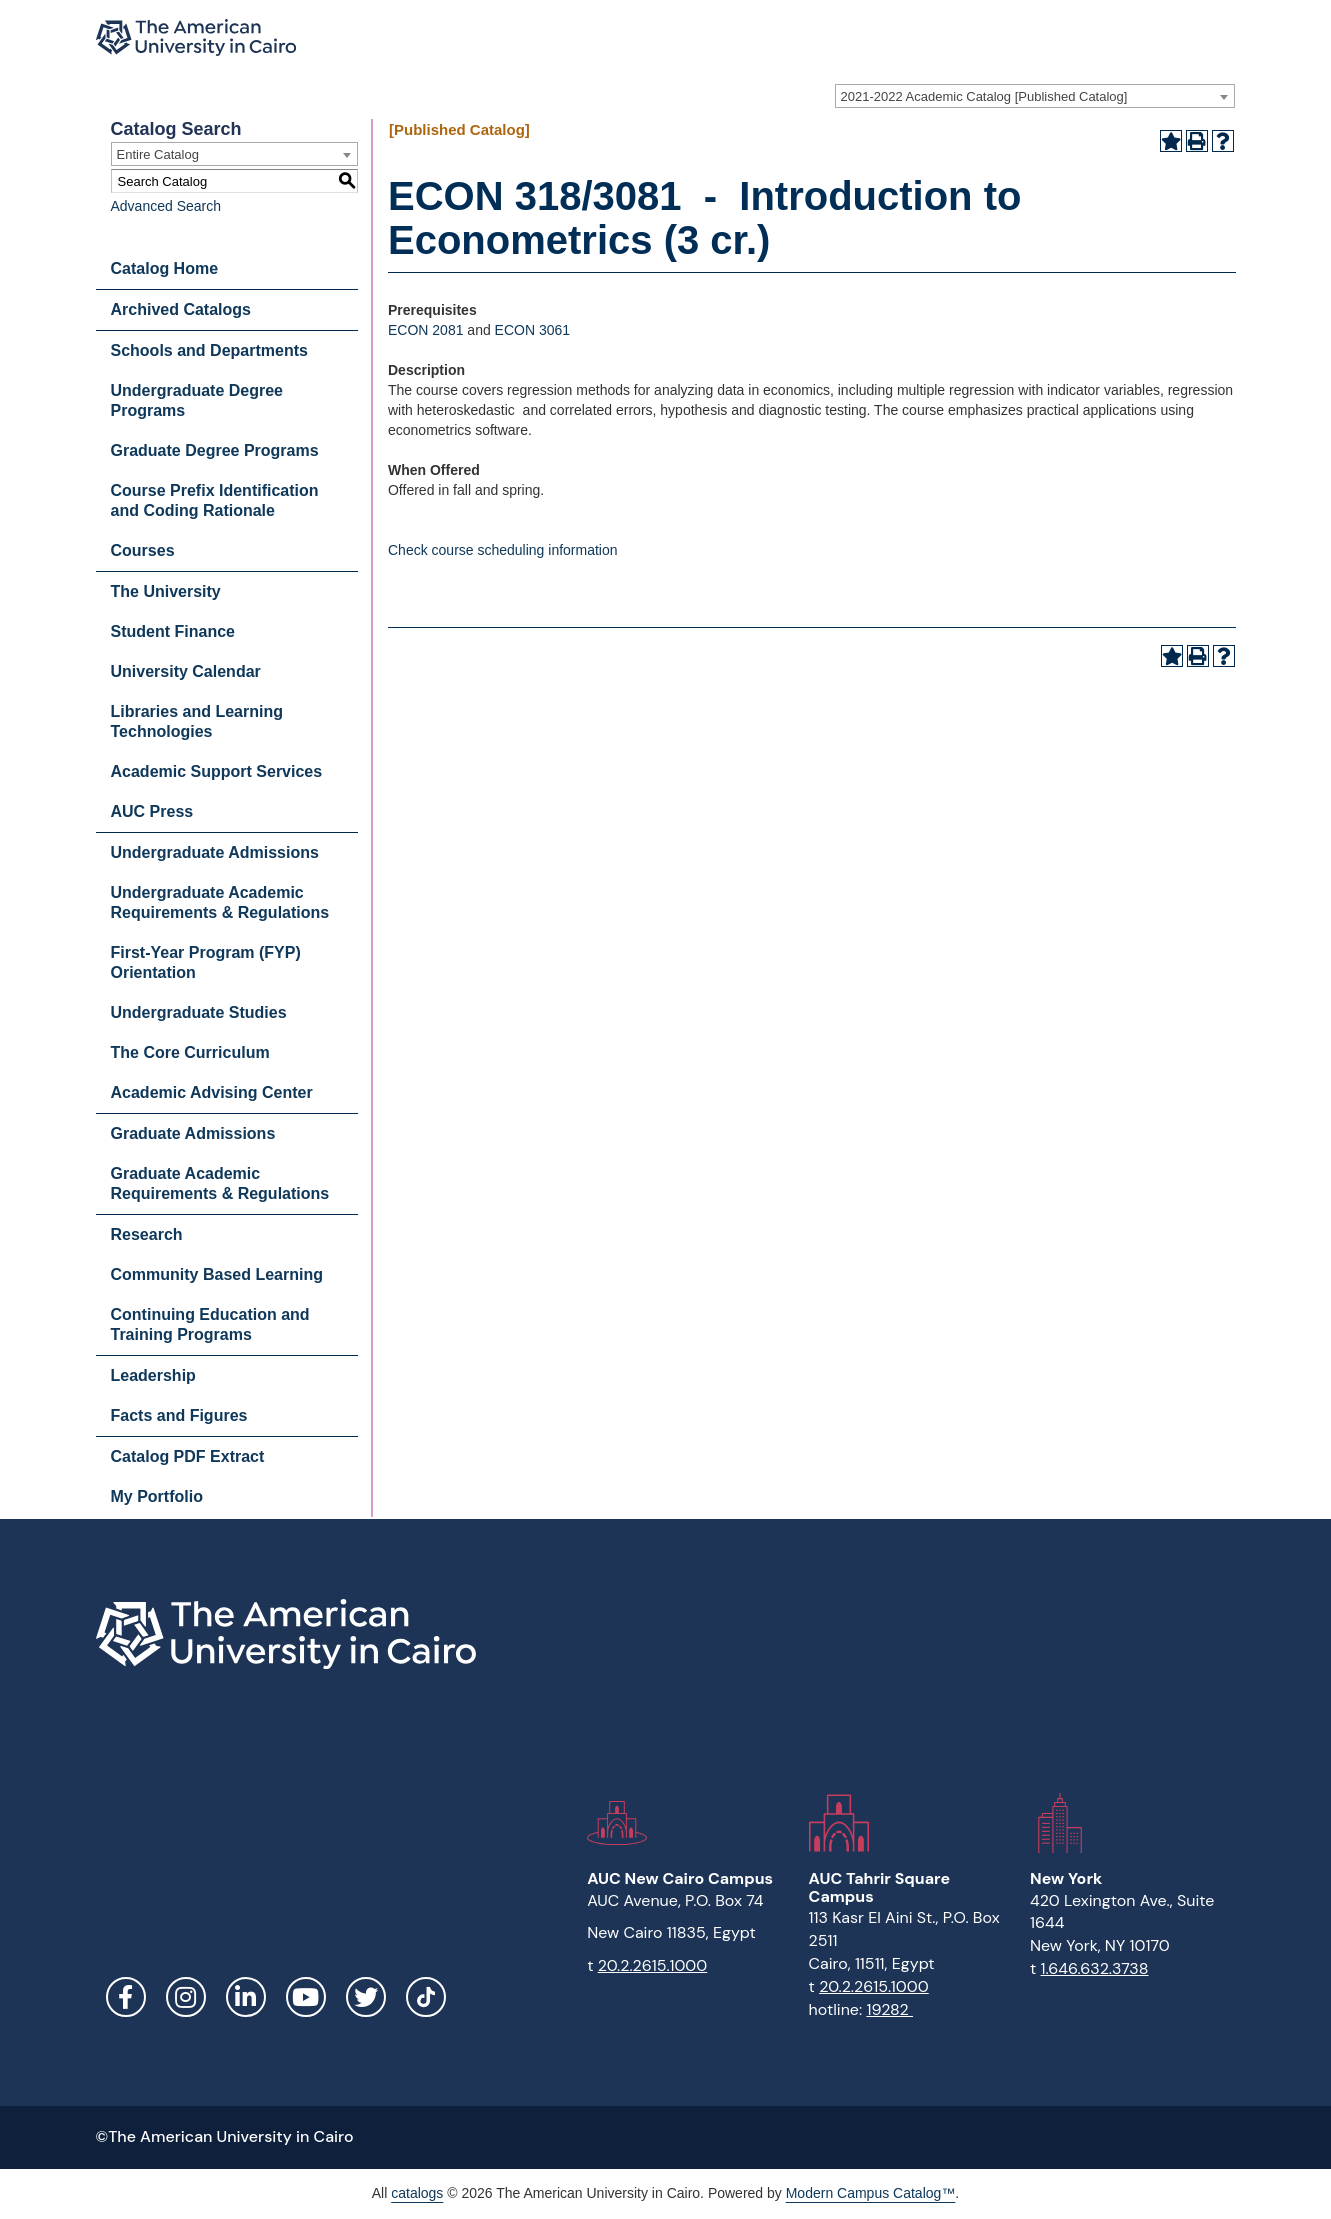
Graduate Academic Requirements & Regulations (220, 1183)
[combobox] (1035, 96)
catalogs (417, 2193)
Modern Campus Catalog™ (871, 2193)
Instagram (186, 1997)
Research (147, 1234)
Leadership (153, 1375)
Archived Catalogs (181, 309)
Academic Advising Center (212, 1092)
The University (166, 591)
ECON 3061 (532, 330)
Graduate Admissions (193, 1133)
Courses (143, 550)
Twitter (366, 1997)
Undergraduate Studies (199, 1012)
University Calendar (186, 671)
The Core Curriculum (190, 1052)
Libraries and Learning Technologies (197, 721)
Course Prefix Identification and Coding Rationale (215, 500)
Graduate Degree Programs (215, 450)
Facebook (126, 1997)
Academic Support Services (217, 771)
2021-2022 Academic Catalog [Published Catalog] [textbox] (984, 96)
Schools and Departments (209, 350)
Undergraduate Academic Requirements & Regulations (220, 902)
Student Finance (173, 631)
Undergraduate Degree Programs (197, 400)
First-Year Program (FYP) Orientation (206, 962)
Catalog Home (165, 268)
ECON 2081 (425, 330)
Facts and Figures (179, 1415)
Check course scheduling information (503, 550)
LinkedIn (246, 1997)
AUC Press (152, 811)
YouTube (306, 1997)
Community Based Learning (217, 1274)
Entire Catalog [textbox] (158, 154)
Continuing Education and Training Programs (210, 1324)
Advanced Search (166, 206)
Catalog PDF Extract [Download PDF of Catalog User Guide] (188, 1456)
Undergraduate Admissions (215, 852)
